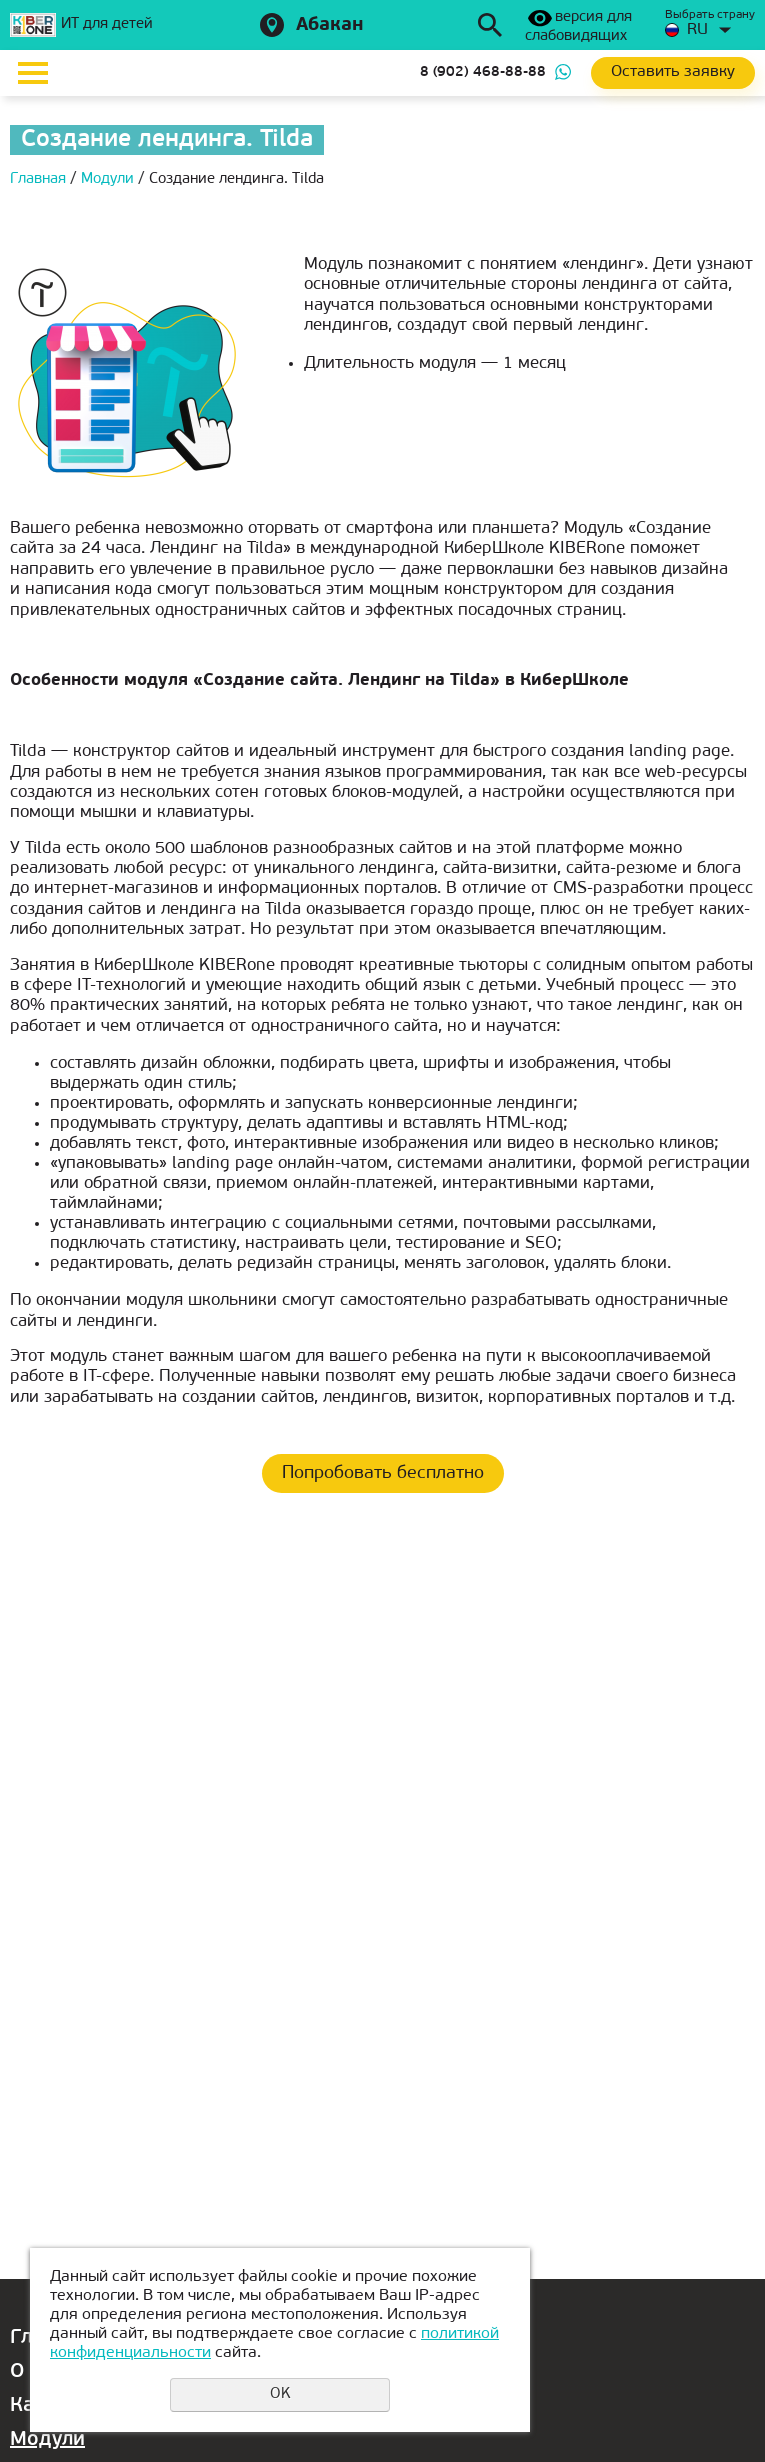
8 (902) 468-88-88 (483, 72)
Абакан (330, 25)
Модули (47, 2440)
